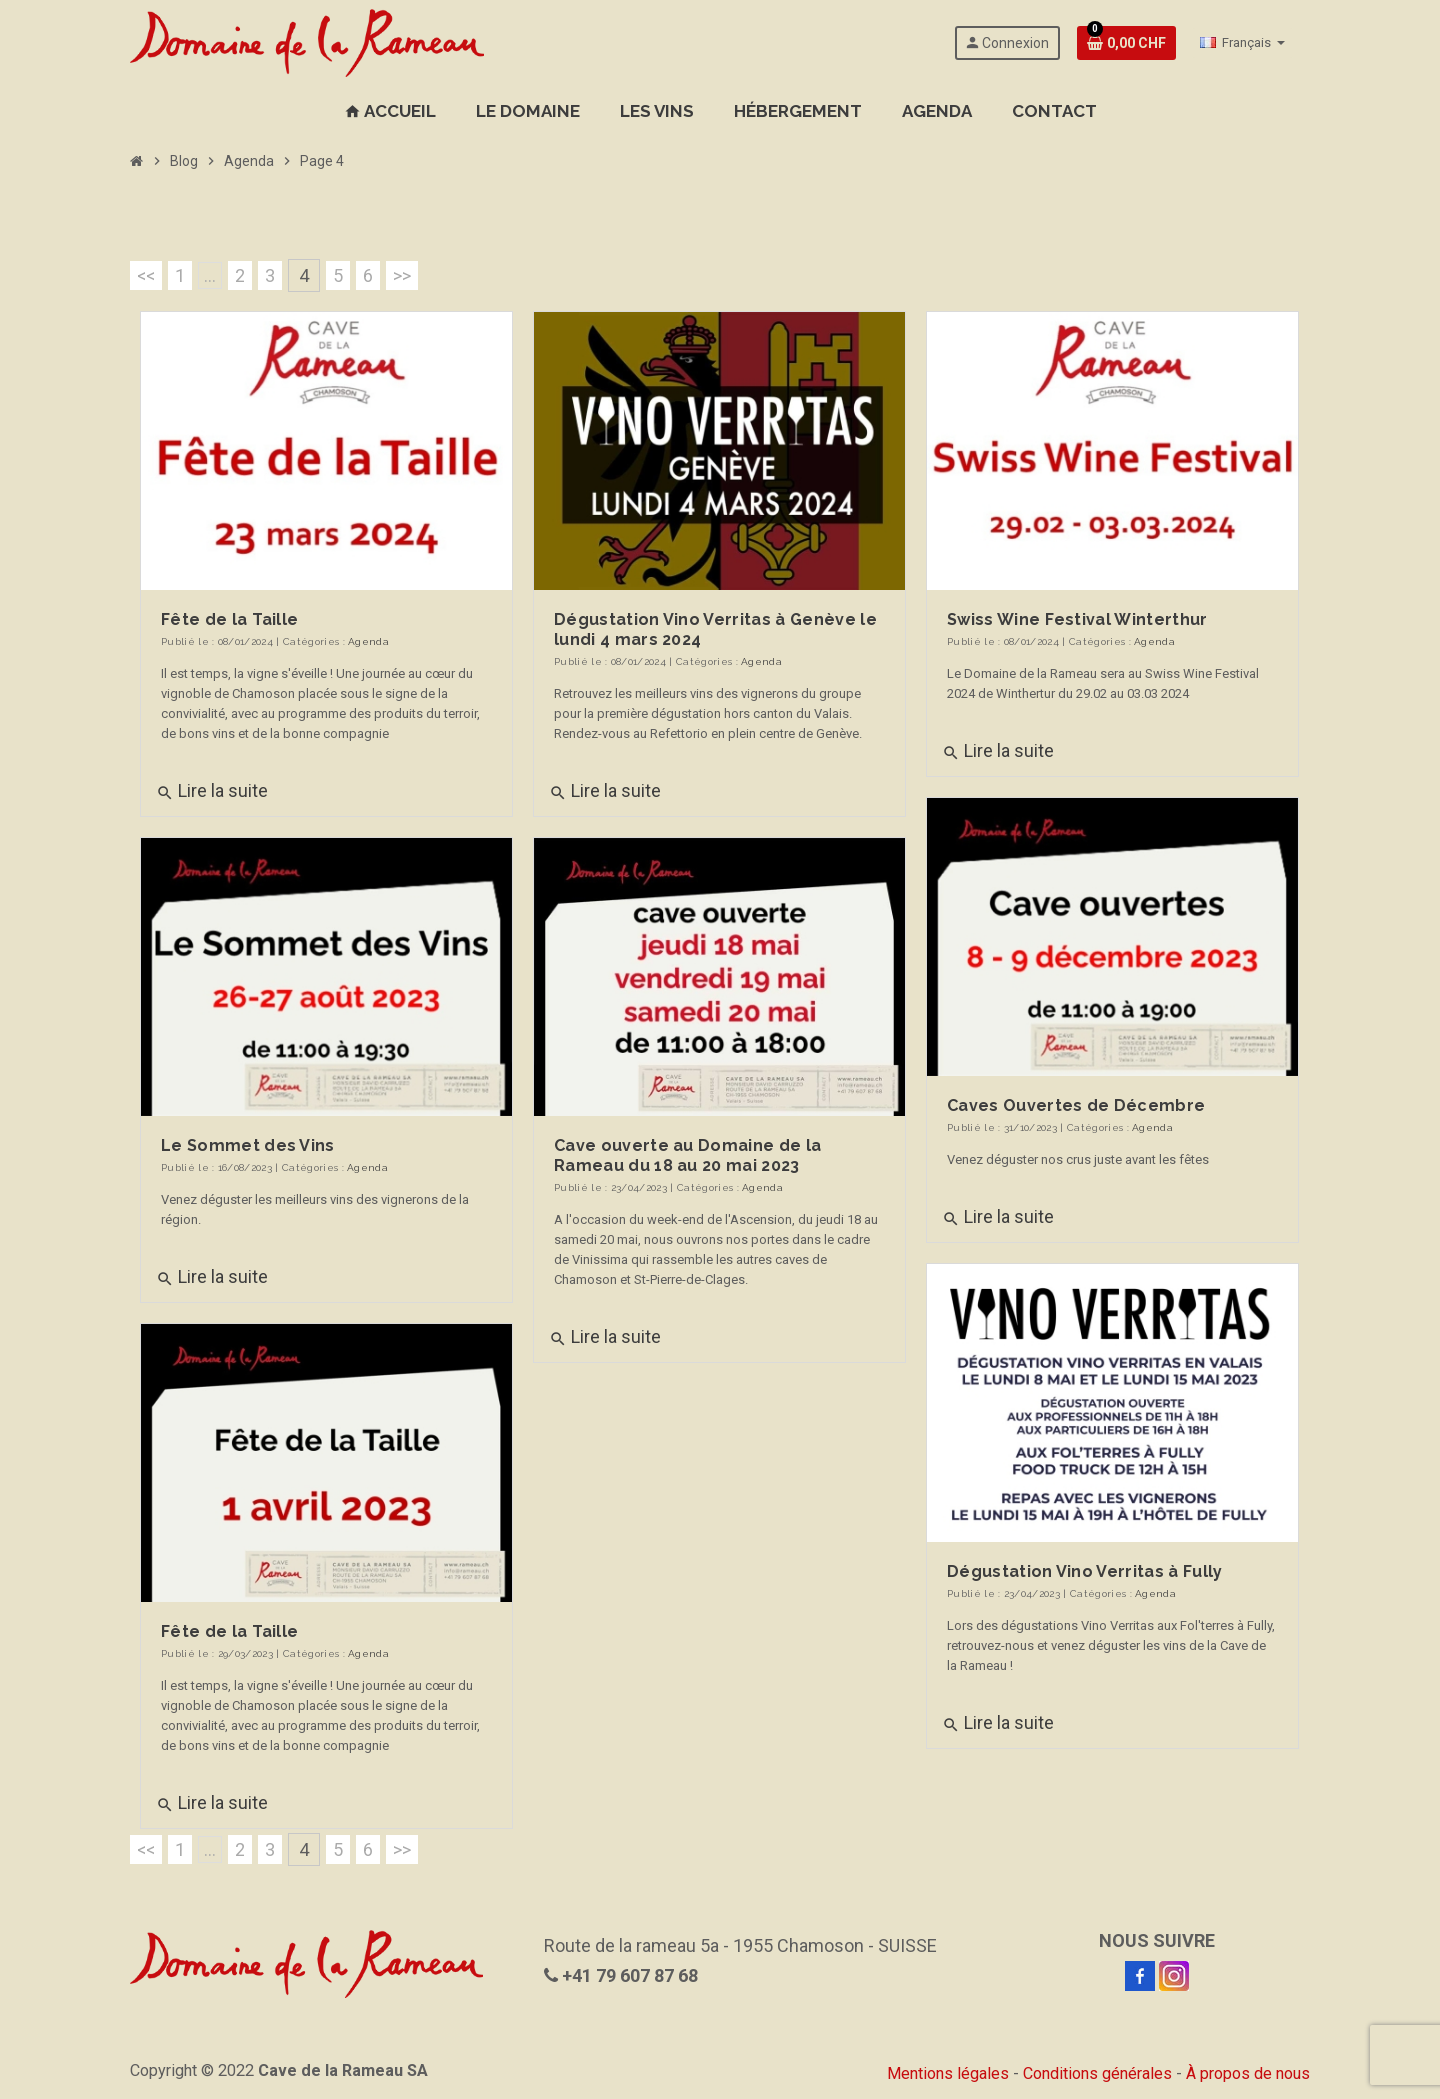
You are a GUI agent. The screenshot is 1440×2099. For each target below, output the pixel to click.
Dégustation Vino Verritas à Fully (1085, 1571)
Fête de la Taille (229, 619)
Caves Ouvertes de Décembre (1076, 1105)
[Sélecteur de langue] (1242, 43)
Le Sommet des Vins (248, 1145)
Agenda (368, 641)
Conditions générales (1097, 2073)
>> (402, 275)
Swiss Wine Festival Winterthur (1077, 619)
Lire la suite (212, 790)
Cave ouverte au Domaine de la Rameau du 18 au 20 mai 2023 (687, 1155)
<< (146, 275)
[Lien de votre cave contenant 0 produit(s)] (1126, 43)
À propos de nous (1248, 2073)
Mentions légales (948, 2073)
